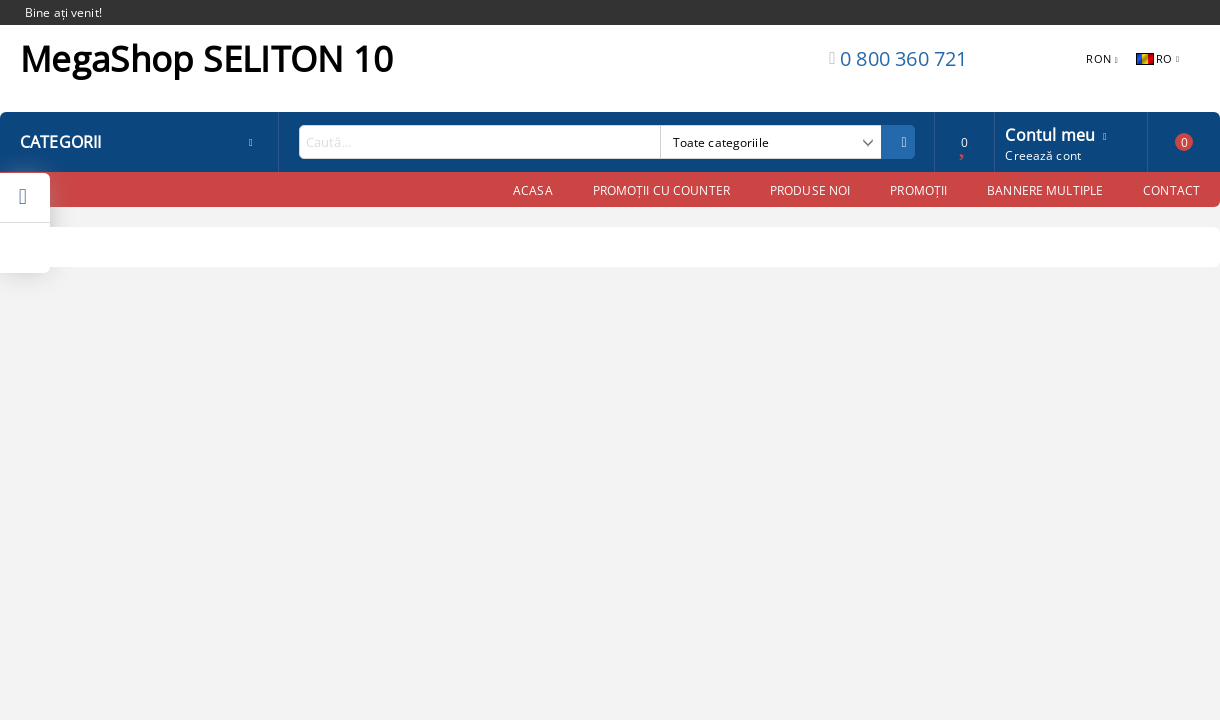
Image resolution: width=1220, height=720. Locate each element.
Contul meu (1050, 133)
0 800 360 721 (904, 58)
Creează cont (1042, 155)
